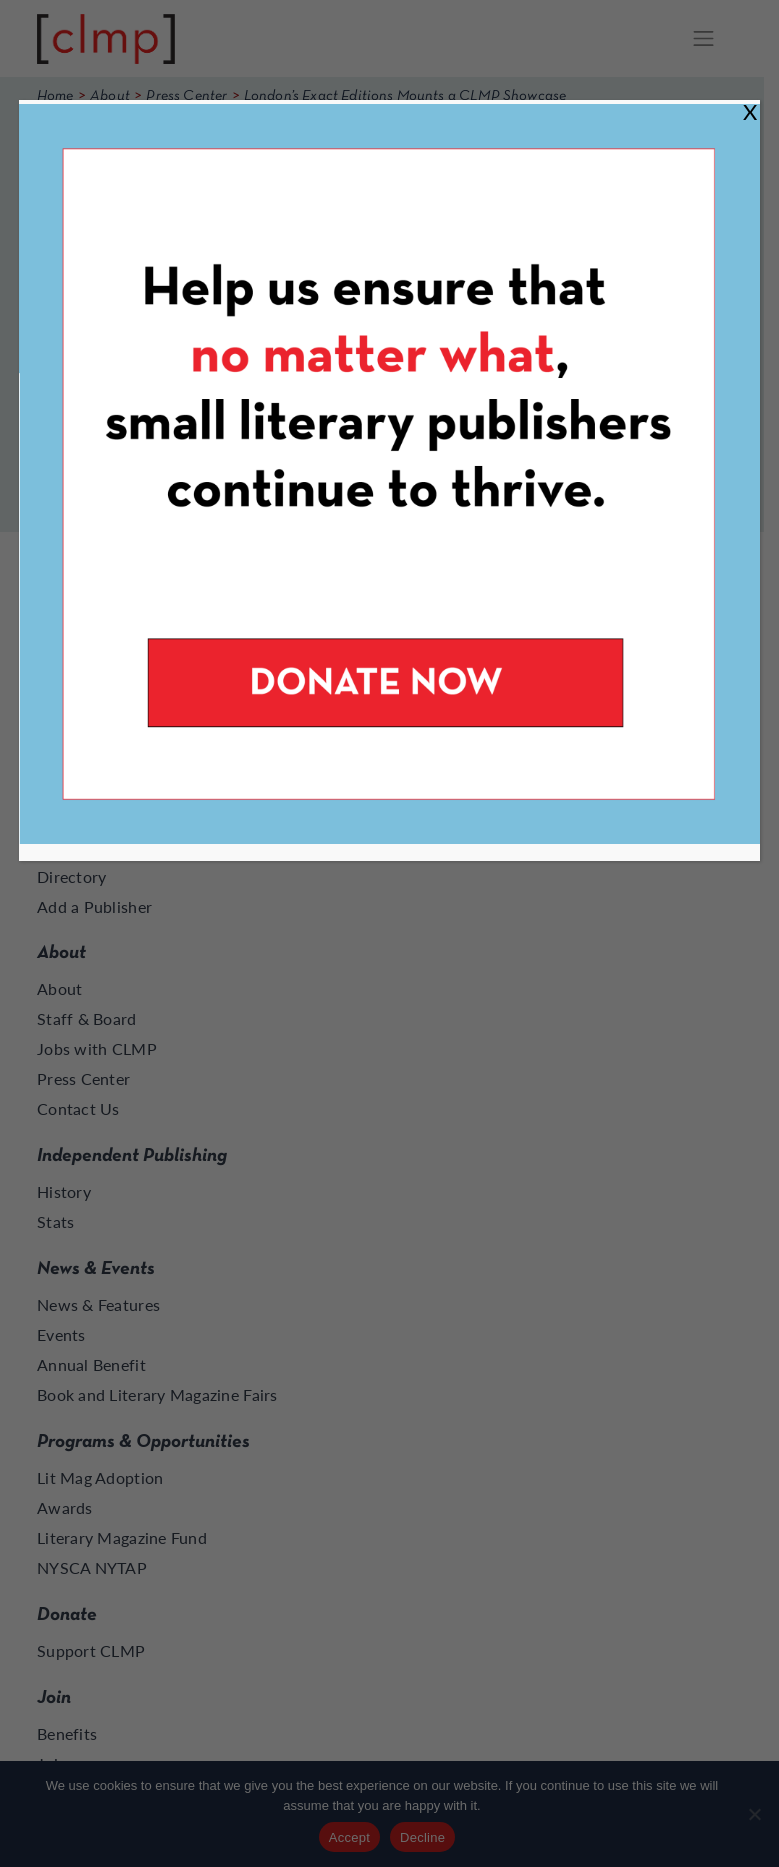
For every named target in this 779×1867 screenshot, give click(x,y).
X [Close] (750, 111)
